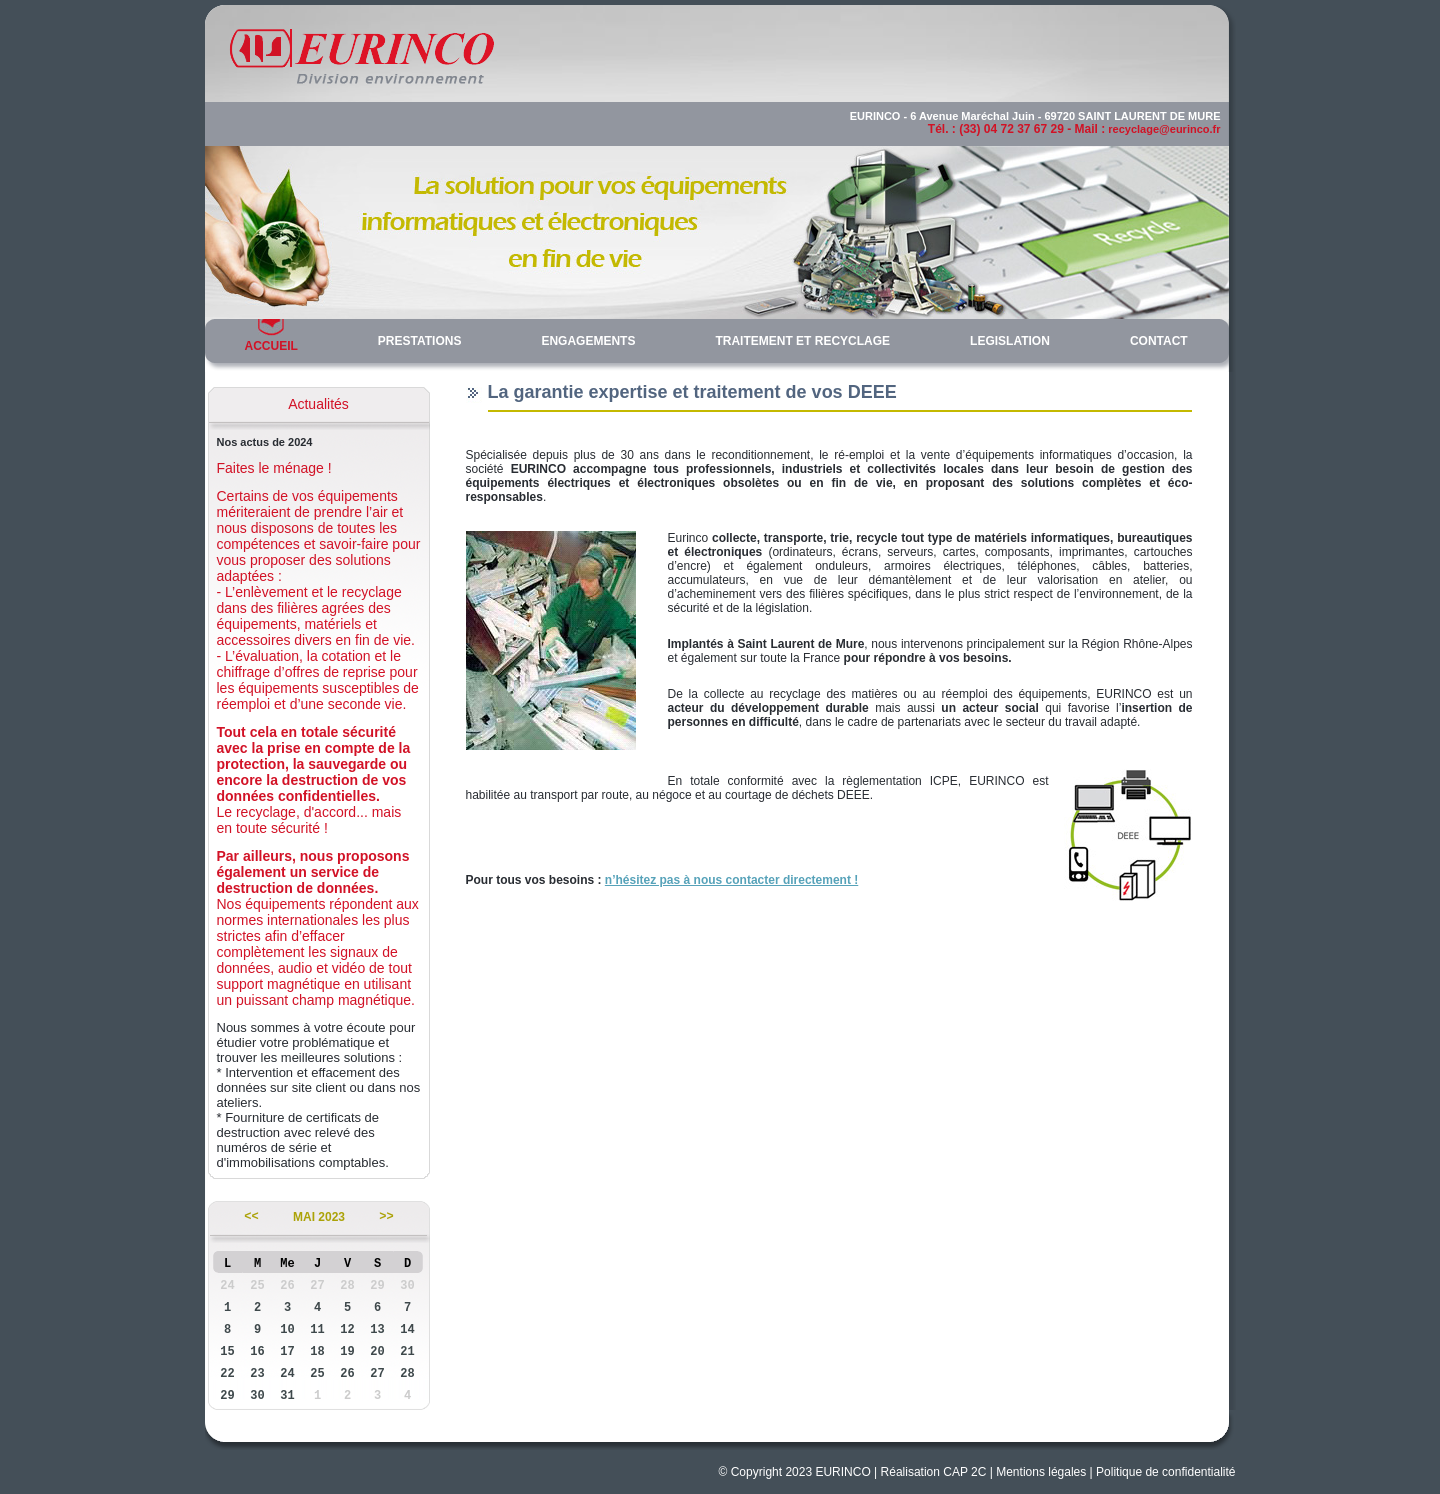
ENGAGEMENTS (588, 341)
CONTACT (1159, 341)
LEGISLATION (1010, 341)
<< (251, 1217)
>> (386, 1217)
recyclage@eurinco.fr (1164, 129)
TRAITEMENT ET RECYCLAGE (802, 341)
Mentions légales (1041, 1472)
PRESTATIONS (420, 341)
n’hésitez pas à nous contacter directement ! (731, 880)
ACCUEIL (271, 346)
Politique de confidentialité (1165, 1472)
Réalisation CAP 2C (934, 1472)
